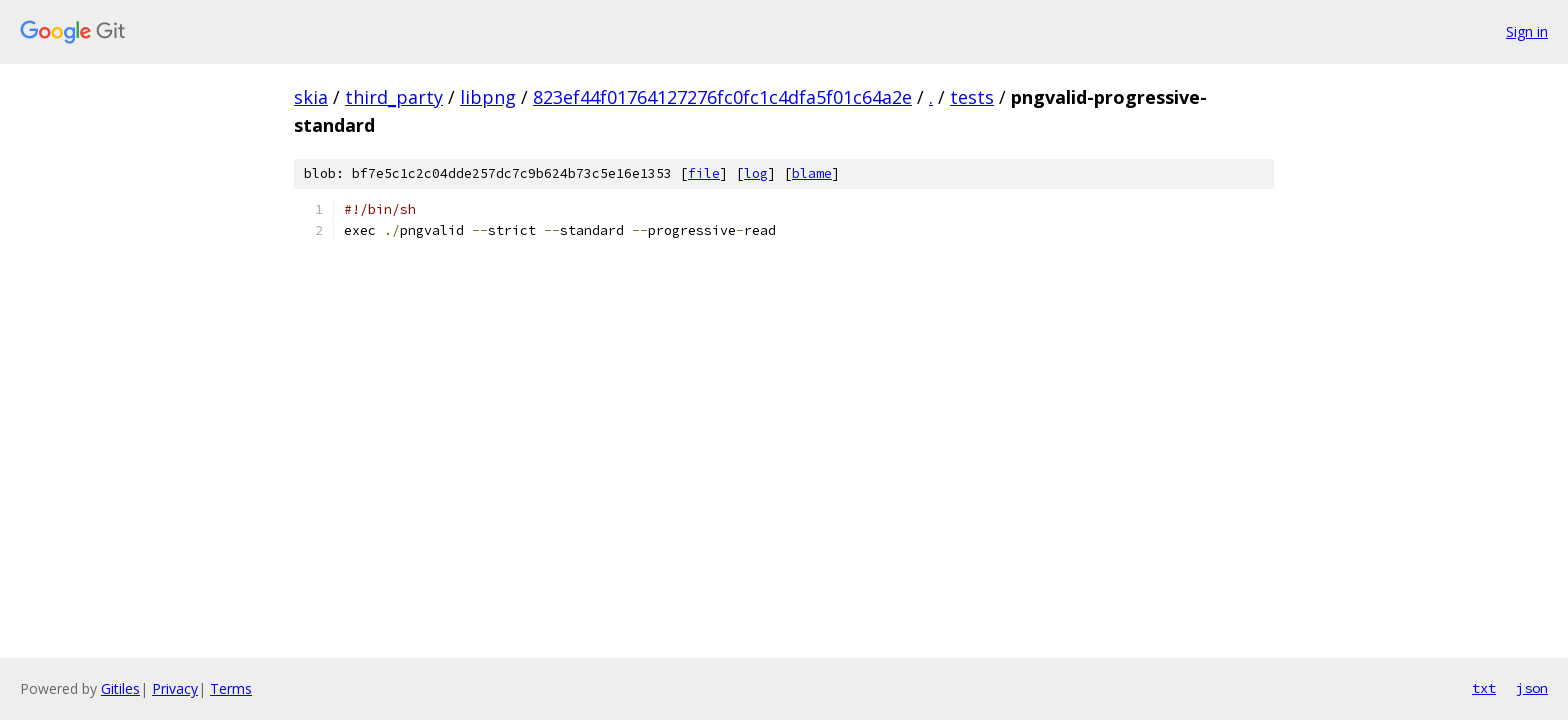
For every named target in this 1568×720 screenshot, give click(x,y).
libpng (488, 97)
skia (311, 97)
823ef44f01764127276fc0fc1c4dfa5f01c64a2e (722, 97)
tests (972, 97)
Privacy (175, 688)
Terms (231, 688)
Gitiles (120, 688)
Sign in (1527, 31)
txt (1484, 688)
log (756, 173)
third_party (394, 97)
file (704, 173)
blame (812, 173)
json (1532, 688)
